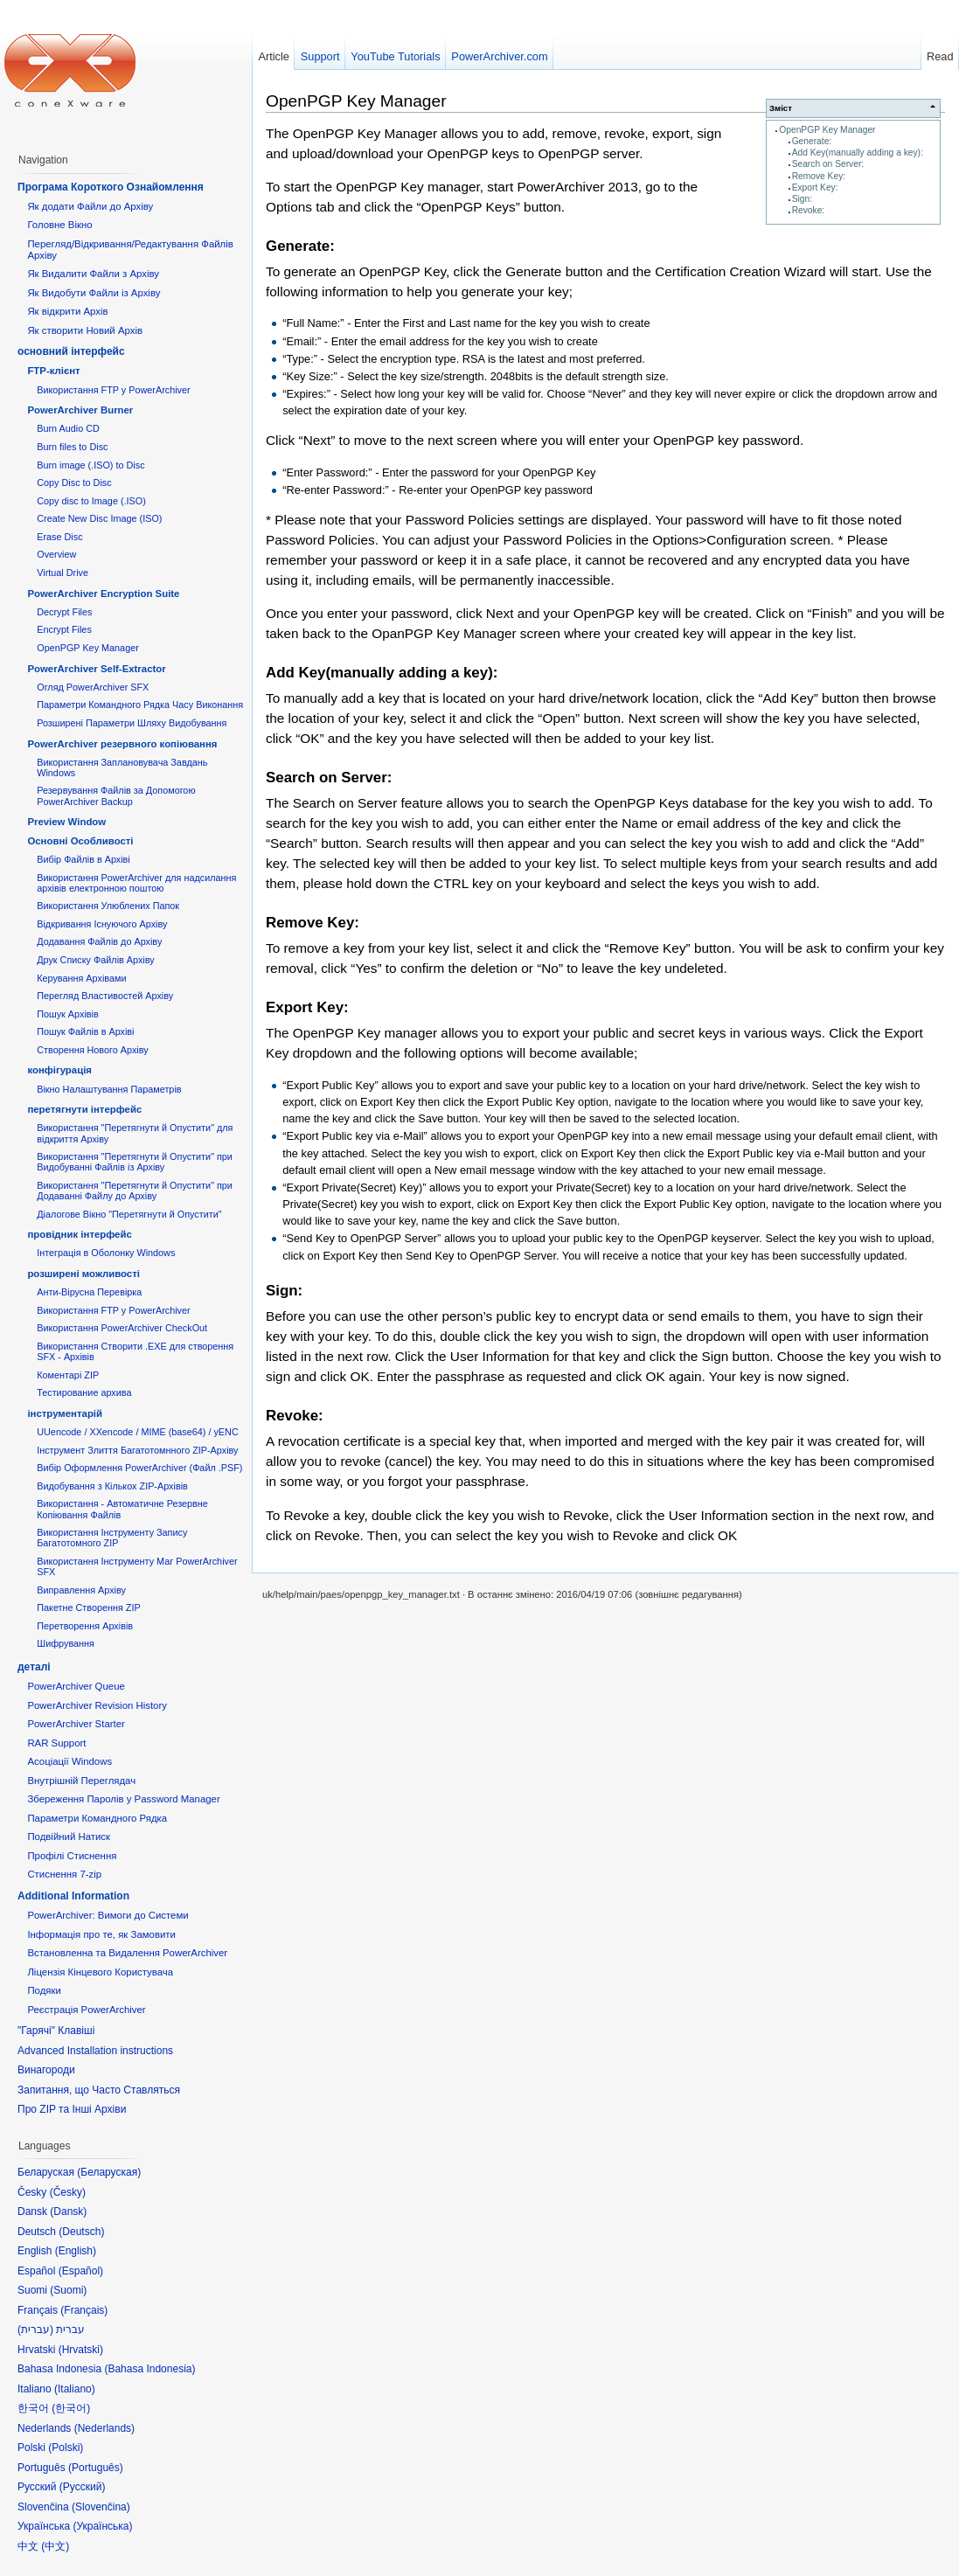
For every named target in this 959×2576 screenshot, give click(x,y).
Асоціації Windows (69, 1761)
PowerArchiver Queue (75, 1686)
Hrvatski (81, 2349)
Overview (56, 554)
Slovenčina (101, 2507)
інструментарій (64, 1413)
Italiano (75, 2389)
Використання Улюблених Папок (108, 905)
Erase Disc (59, 536)
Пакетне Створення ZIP (88, 1607)
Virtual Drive (62, 572)
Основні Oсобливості (80, 841)
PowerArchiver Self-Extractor (96, 668)
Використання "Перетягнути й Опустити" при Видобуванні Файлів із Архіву (135, 1161)
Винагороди (46, 2070)
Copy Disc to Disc (74, 482)
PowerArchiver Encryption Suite (103, 593)
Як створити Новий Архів (84, 330)
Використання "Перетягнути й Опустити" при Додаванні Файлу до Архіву (135, 1190)
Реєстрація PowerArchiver (86, 2009)
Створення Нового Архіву (92, 1050)
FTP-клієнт (53, 370)
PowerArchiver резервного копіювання (122, 744)
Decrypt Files (64, 612)
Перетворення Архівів (85, 1626)
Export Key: (815, 187)
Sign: (802, 199)
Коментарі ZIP (68, 1375)
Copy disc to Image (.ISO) (91, 501)
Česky (67, 2192)
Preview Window (66, 821)
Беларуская (108, 2172)
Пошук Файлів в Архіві (85, 1031)
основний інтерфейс (71, 351)
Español (81, 2271)
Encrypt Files (64, 629)
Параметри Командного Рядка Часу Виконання (140, 704)
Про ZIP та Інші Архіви (71, 2109)
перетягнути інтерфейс (84, 1109)
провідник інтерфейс (79, 1234)
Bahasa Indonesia (149, 2369)
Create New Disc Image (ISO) (99, 518)
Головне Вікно (59, 224)
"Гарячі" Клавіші (55, 2030)
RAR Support (56, 1743)
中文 (55, 2546)
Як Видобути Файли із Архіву (93, 293)
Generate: (812, 141)
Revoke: (808, 210)
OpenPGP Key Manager (827, 130)
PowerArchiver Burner (80, 410)
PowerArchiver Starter (75, 1723)
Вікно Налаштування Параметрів (109, 1089)
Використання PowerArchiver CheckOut (122, 1328)
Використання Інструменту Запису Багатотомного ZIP (112, 1537)
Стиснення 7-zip (64, 1874)
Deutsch (81, 2231)
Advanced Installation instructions (95, 2051)
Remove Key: (818, 176)
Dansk (68, 2211)
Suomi (68, 2290)
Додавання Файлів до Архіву (99, 941)
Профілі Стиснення (71, 1855)
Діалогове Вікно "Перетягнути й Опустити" (129, 1214)
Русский (82, 2487)
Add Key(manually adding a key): (857, 152)
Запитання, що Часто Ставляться (98, 2090)
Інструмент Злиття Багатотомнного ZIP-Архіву (137, 1450)
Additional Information (73, 1896)
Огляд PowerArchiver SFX (93, 687)
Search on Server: (828, 164)
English (76, 2251)
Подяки (43, 1990)
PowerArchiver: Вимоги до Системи (107, 1915)
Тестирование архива (84, 1392)
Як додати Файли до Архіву (90, 206)
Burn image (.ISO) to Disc (90, 465)
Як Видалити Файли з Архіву (93, 273)
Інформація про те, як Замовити (101, 1934)
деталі (34, 1667)
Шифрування (65, 1643)
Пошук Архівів (68, 1014)
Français (84, 2310)
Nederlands (104, 2428)
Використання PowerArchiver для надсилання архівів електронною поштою (136, 882)
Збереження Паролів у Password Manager (123, 1799)
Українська (102, 2526)
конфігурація (59, 1070)
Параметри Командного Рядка (97, 1818)
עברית (35, 2329)
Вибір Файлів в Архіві (83, 859)
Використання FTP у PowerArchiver (113, 390)
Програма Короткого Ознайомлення (110, 187)
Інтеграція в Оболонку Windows (106, 1252)
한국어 (71, 2408)
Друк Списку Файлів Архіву (95, 960)
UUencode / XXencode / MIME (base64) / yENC (138, 1432)
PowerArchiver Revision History (97, 1705)
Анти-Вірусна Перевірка (89, 1292)
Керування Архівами (81, 978)
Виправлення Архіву (81, 1590)
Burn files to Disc (72, 446)
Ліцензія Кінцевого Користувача (100, 1972)
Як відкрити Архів (67, 311)
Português (96, 2467)
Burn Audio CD (68, 428)
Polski (66, 2447)
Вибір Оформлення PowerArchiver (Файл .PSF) (139, 1467)
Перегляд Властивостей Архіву (105, 995)
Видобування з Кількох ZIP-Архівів (112, 1486)
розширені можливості (83, 1273)
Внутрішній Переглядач (81, 1780)
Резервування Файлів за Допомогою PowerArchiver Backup (116, 795)
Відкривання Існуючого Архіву (102, 924)
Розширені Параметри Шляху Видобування (131, 723)
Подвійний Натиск (68, 1836)
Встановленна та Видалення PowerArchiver (127, 1953)
